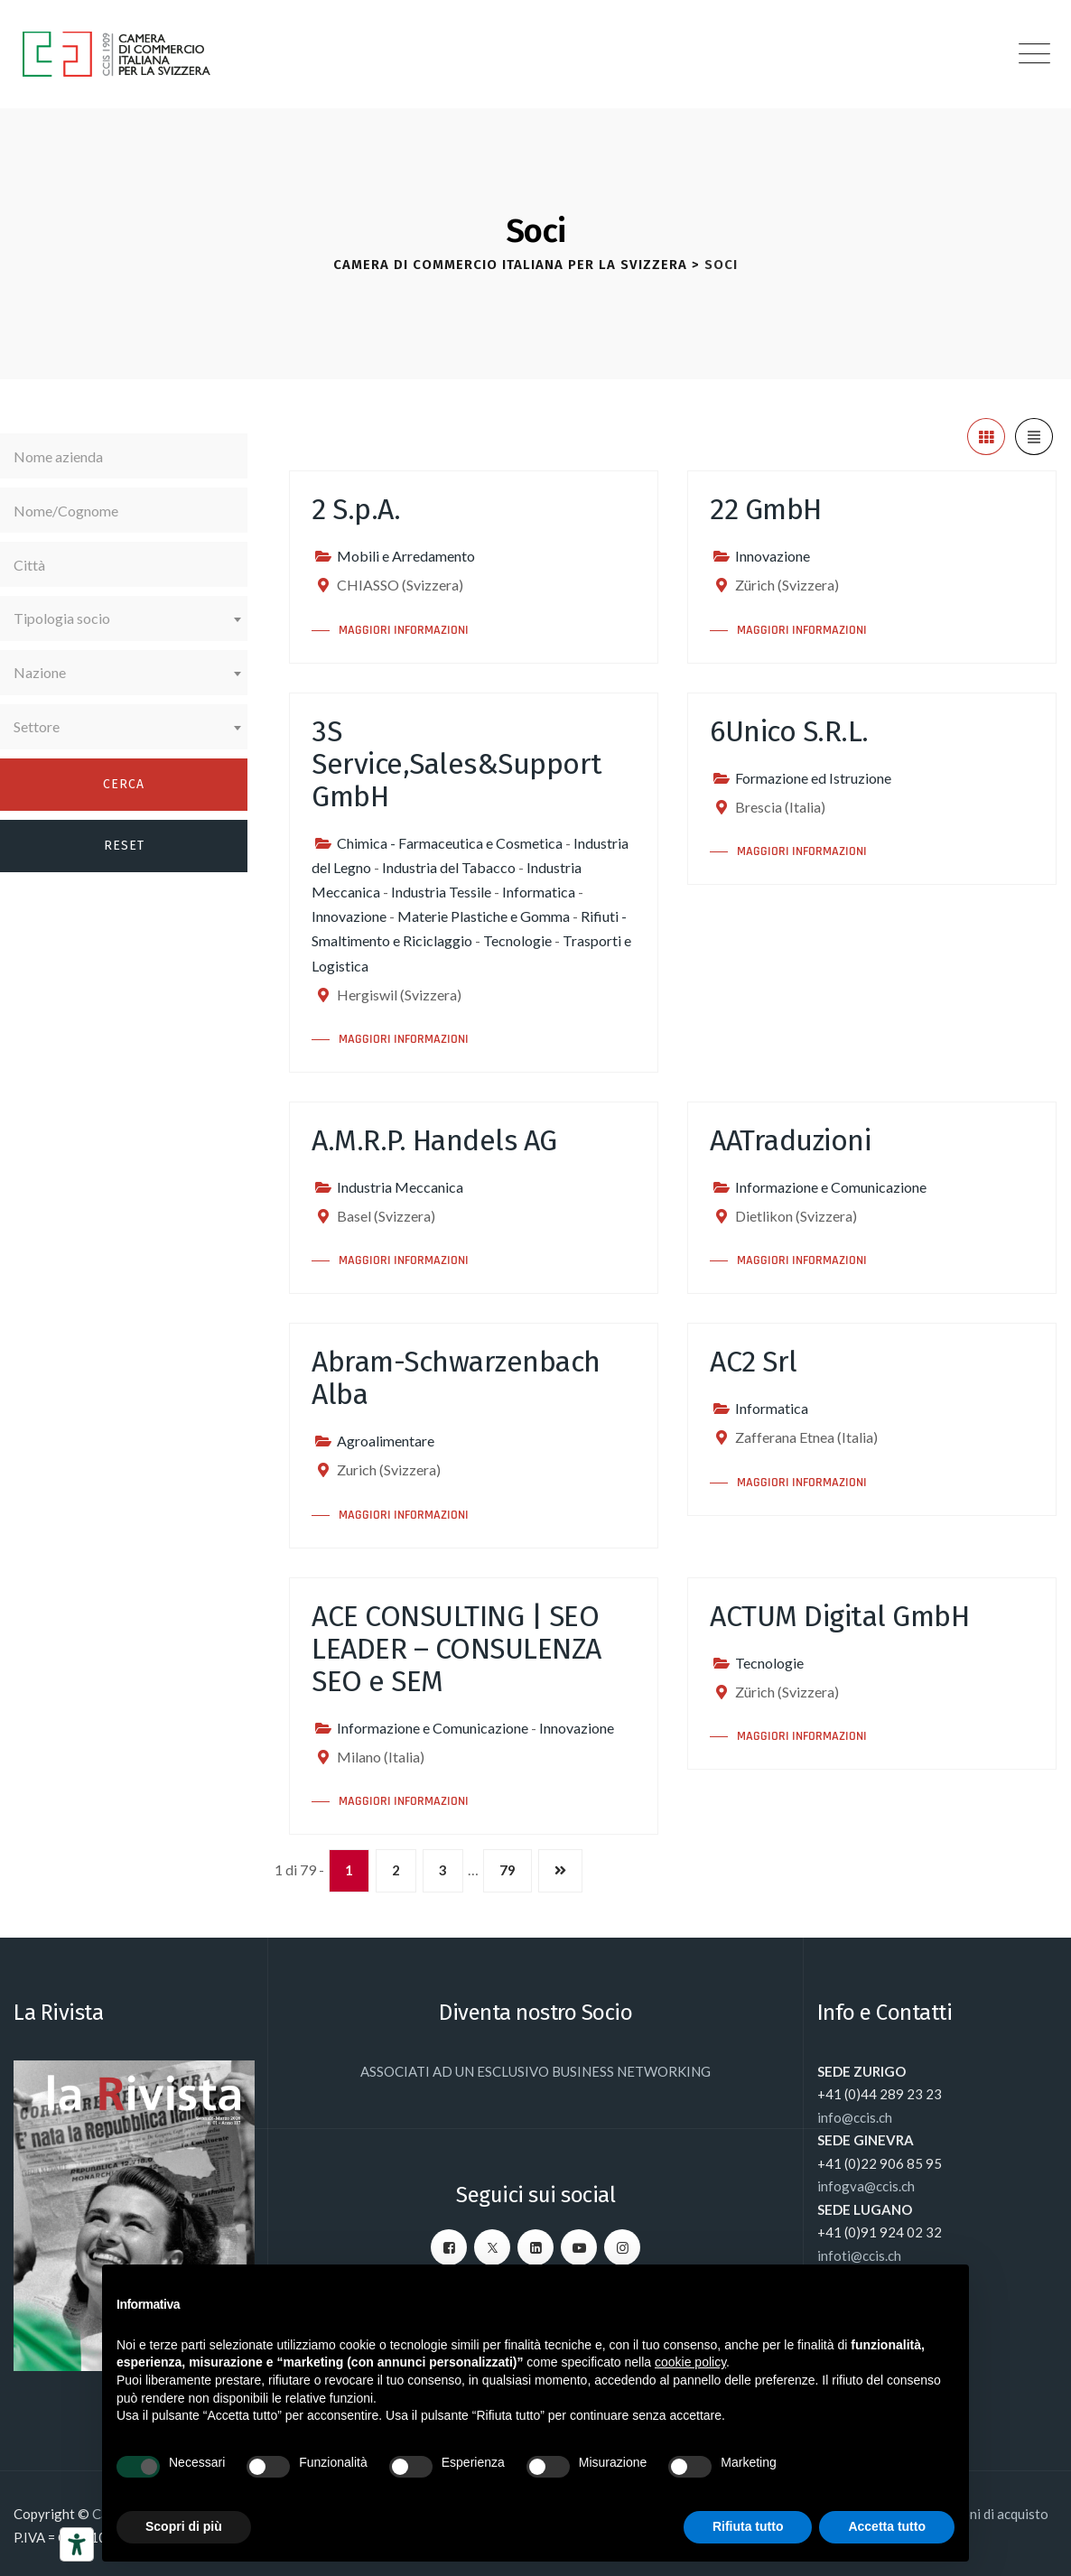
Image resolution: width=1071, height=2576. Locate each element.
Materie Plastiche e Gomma (483, 916)
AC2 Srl (753, 1361)
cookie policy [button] (690, 2362)
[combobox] (123, 618)
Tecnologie (517, 940)
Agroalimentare (385, 1440)
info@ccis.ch (854, 2117)
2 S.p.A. (356, 509)
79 (507, 1870)
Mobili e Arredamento (406, 555)
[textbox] (123, 618)
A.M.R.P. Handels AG (434, 1140)
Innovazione (772, 555)
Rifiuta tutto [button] (748, 2526)
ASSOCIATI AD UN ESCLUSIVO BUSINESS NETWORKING (535, 2071)
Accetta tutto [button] (887, 2526)
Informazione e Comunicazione (831, 1186)
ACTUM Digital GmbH (839, 1616)
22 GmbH (766, 509)
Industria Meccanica (400, 1186)
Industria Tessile (441, 891)
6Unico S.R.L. (789, 731)
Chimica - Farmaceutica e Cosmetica (450, 842)
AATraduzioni (790, 1140)
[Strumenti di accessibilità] (77, 2544)
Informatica (538, 891)
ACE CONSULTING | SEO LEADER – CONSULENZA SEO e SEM (456, 1648)
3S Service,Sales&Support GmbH (457, 764)
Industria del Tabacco (449, 867)
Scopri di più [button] (183, 2526)
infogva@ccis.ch (866, 2186)
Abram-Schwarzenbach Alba (456, 1377)
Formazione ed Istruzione (813, 777)
